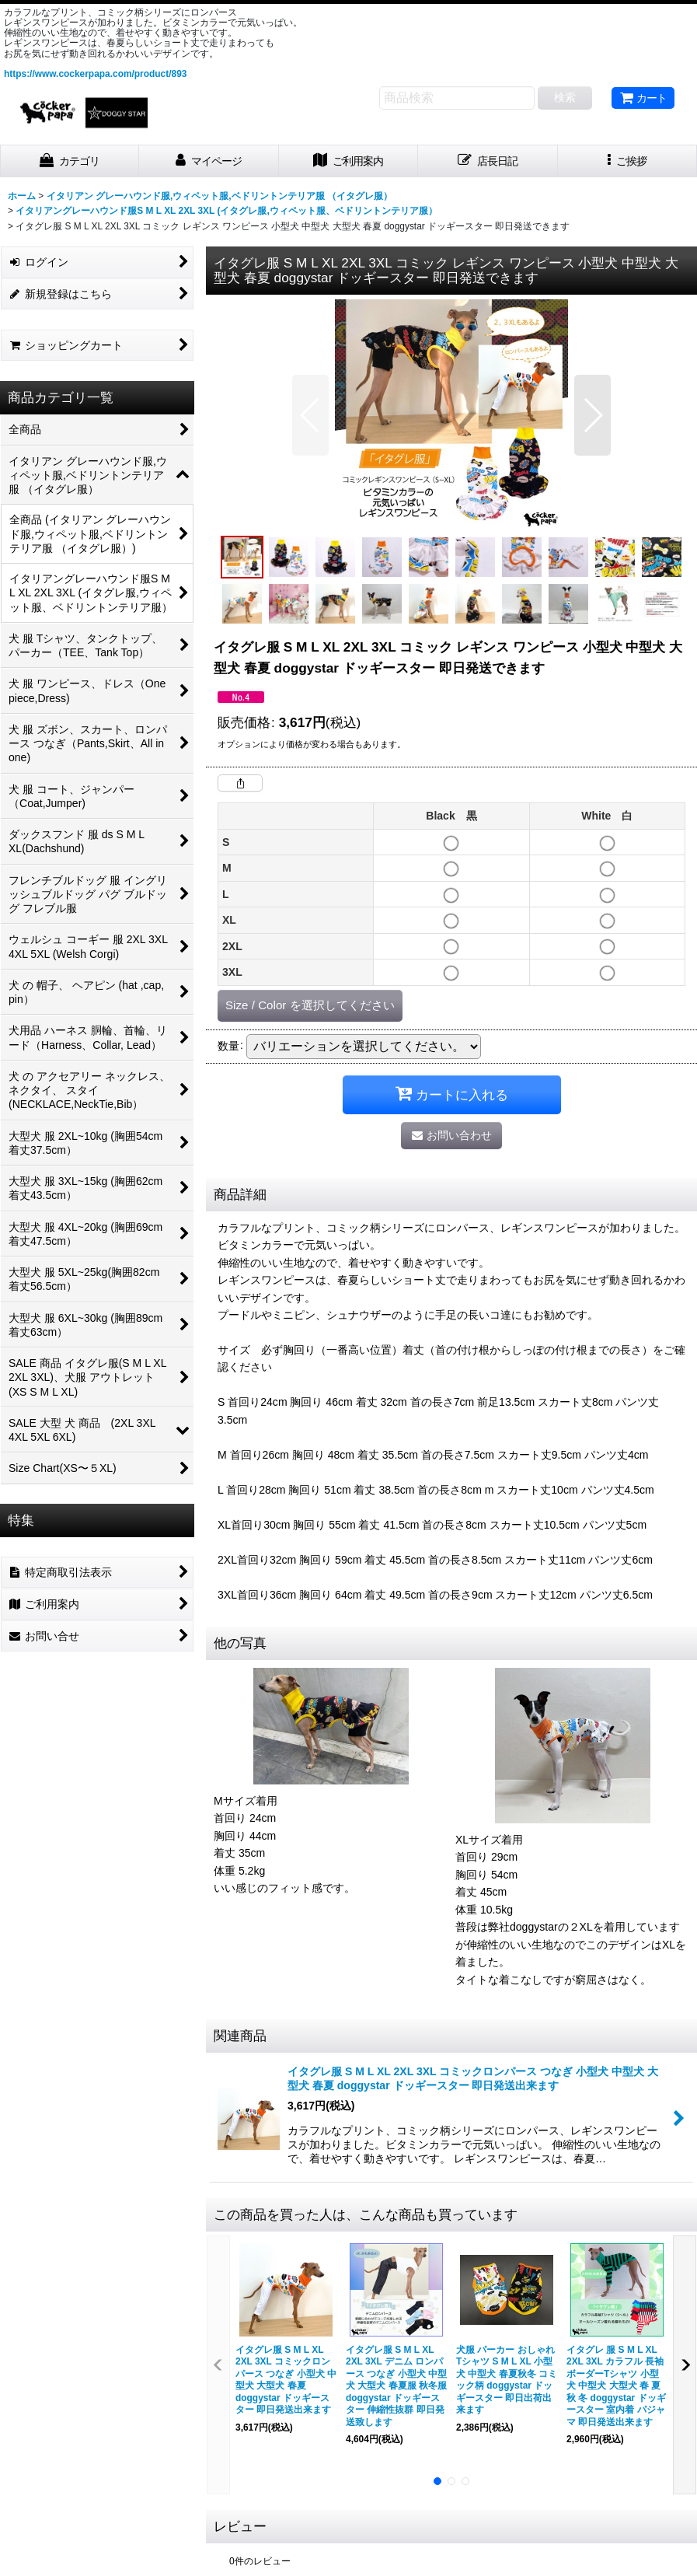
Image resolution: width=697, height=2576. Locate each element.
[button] (627, 161)
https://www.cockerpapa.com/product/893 (95, 73)
